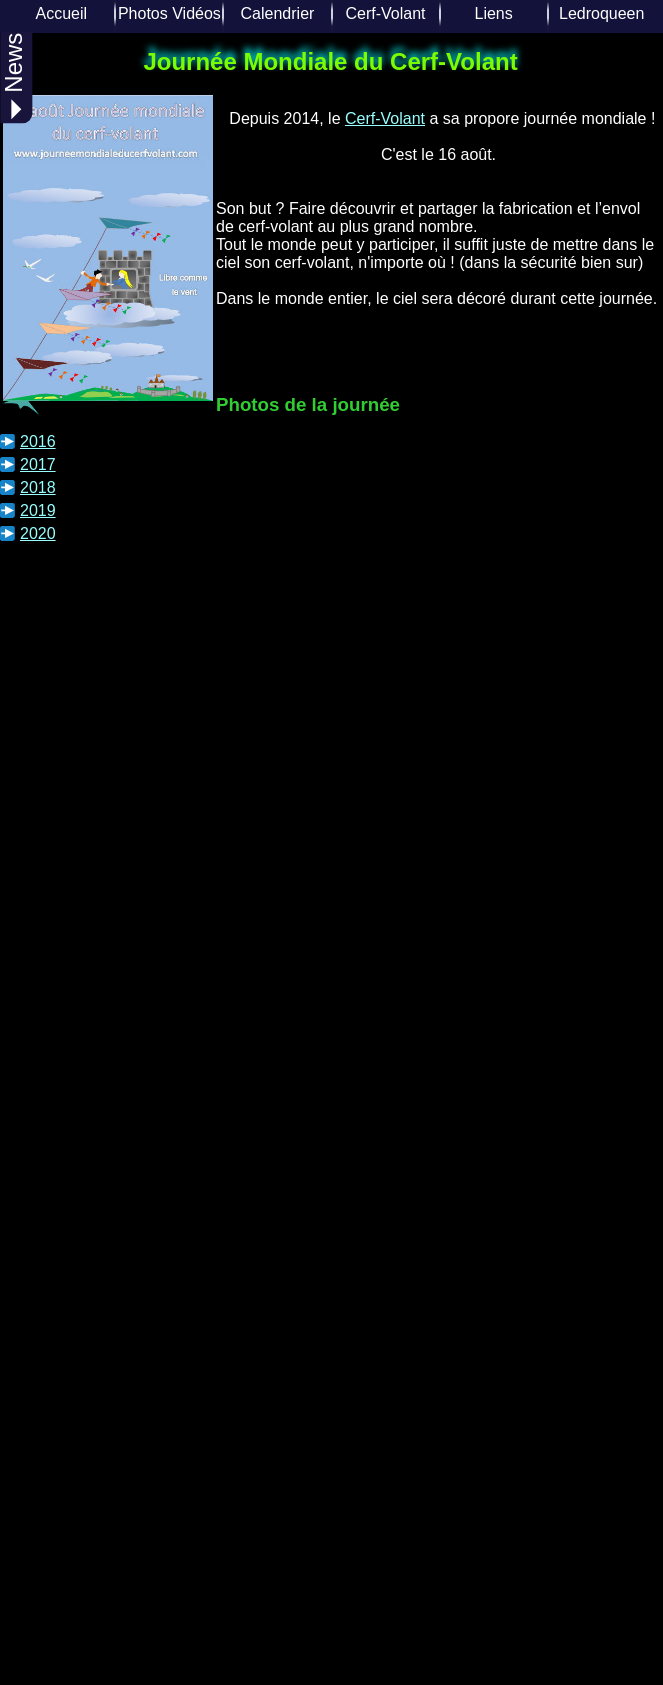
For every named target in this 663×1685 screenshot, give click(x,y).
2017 (38, 464)
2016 (38, 441)
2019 (38, 510)
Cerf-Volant (386, 13)
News (13, 76)
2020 (38, 533)
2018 (38, 487)
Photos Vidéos (169, 13)
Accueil (62, 13)
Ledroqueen (601, 13)
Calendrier (278, 13)
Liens (493, 13)
